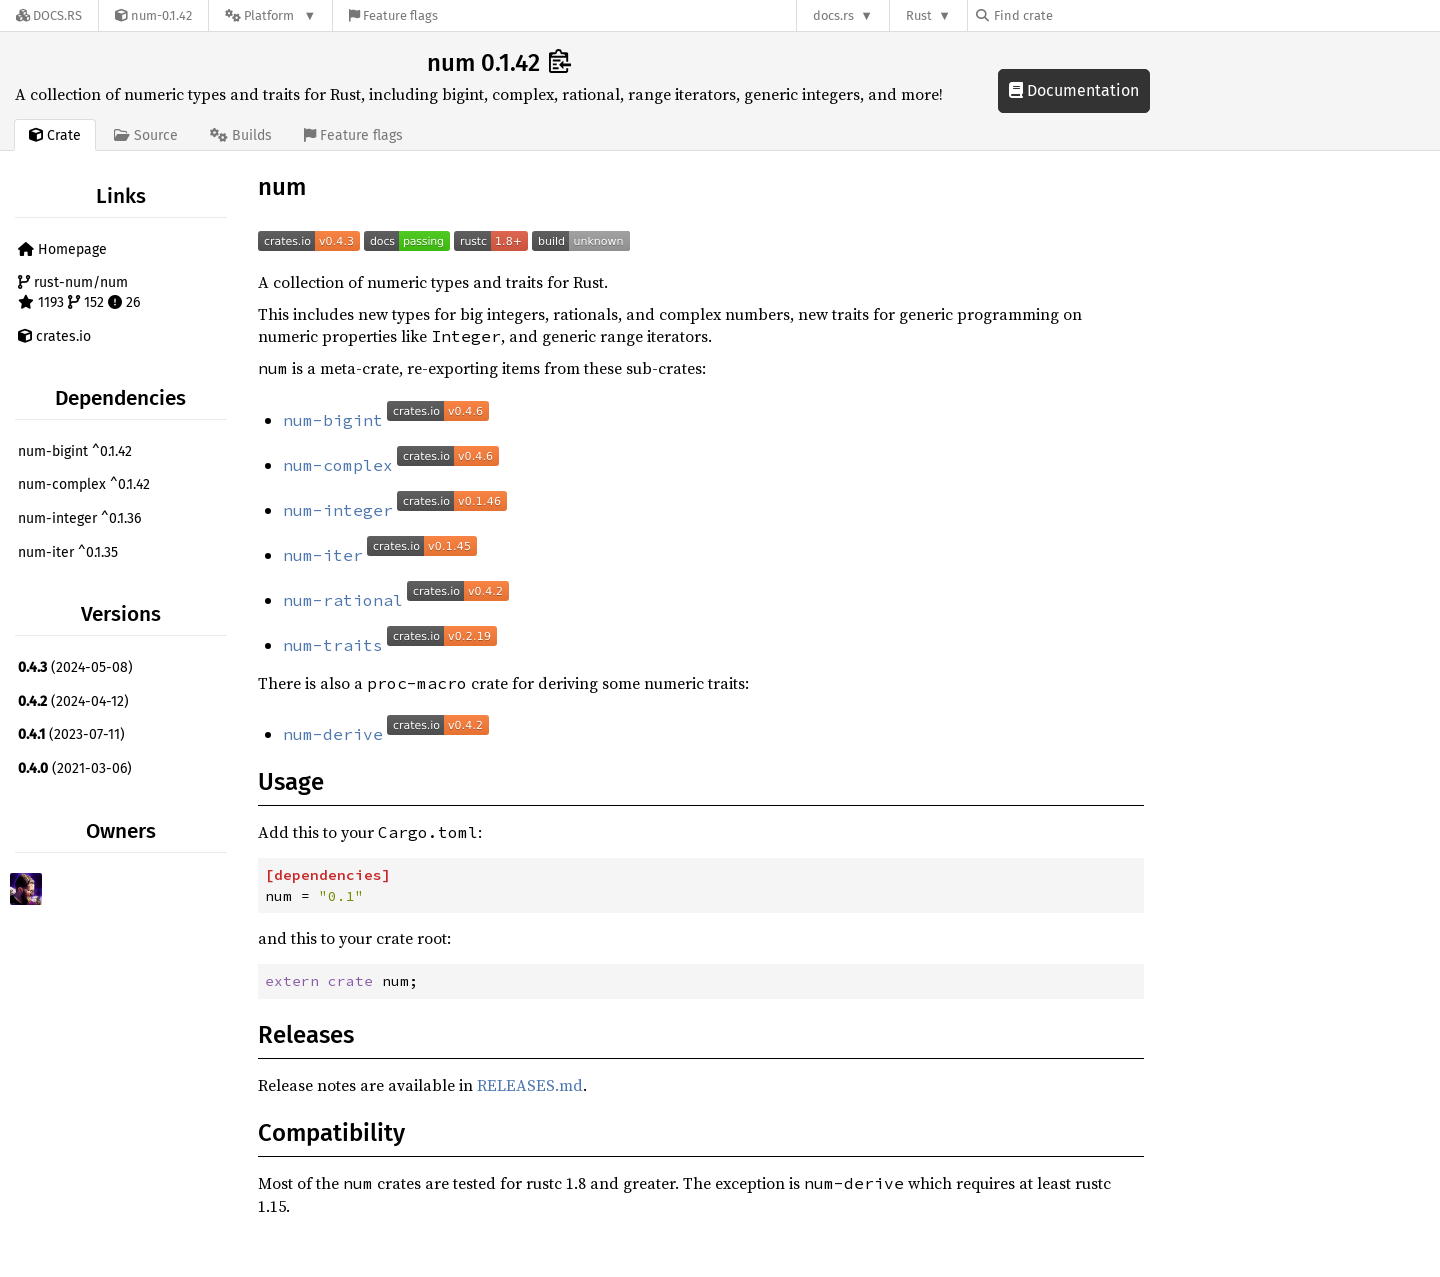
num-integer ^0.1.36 (79, 518)
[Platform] (270, 15)
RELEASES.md (530, 1085)
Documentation (1074, 90)
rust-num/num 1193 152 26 (79, 292)
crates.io (54, 336)
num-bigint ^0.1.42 (75, 451)
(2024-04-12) (73, 701)
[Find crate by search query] (1076, 15)
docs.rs (833, 15)
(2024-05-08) (75, 667)
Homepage (62, 249)
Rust (919, 15)
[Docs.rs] (49, 15)
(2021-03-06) (75, 768)
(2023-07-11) (71, 734)
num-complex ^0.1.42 (84, 484)
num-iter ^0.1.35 (68, 552)
